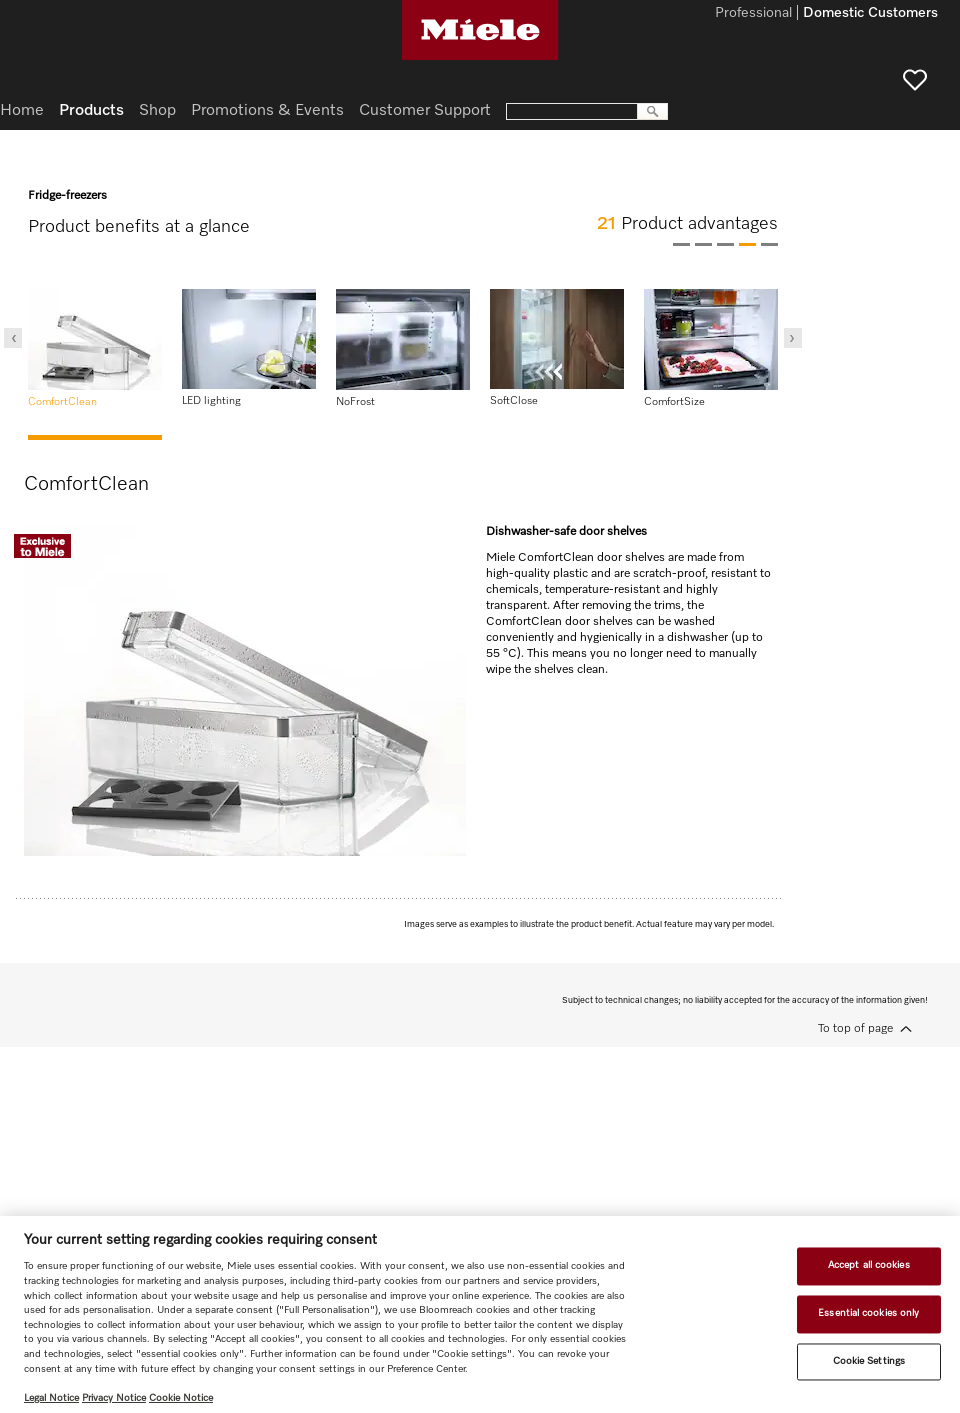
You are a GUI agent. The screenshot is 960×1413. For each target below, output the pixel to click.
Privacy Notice (114, 1398)
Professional (753, 14)
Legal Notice (51, 1398)
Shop (157, 111)
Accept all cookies (869, 1266)
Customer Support (425, 111)
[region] (480, 1314)
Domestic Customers (870, 14)
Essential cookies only (868, 1313)
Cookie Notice (181, 1398)
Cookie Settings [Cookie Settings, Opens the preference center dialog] (869, 1361)
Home (22, 111)
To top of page (855, 1029)
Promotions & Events (267, 111)
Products (91, 111)
